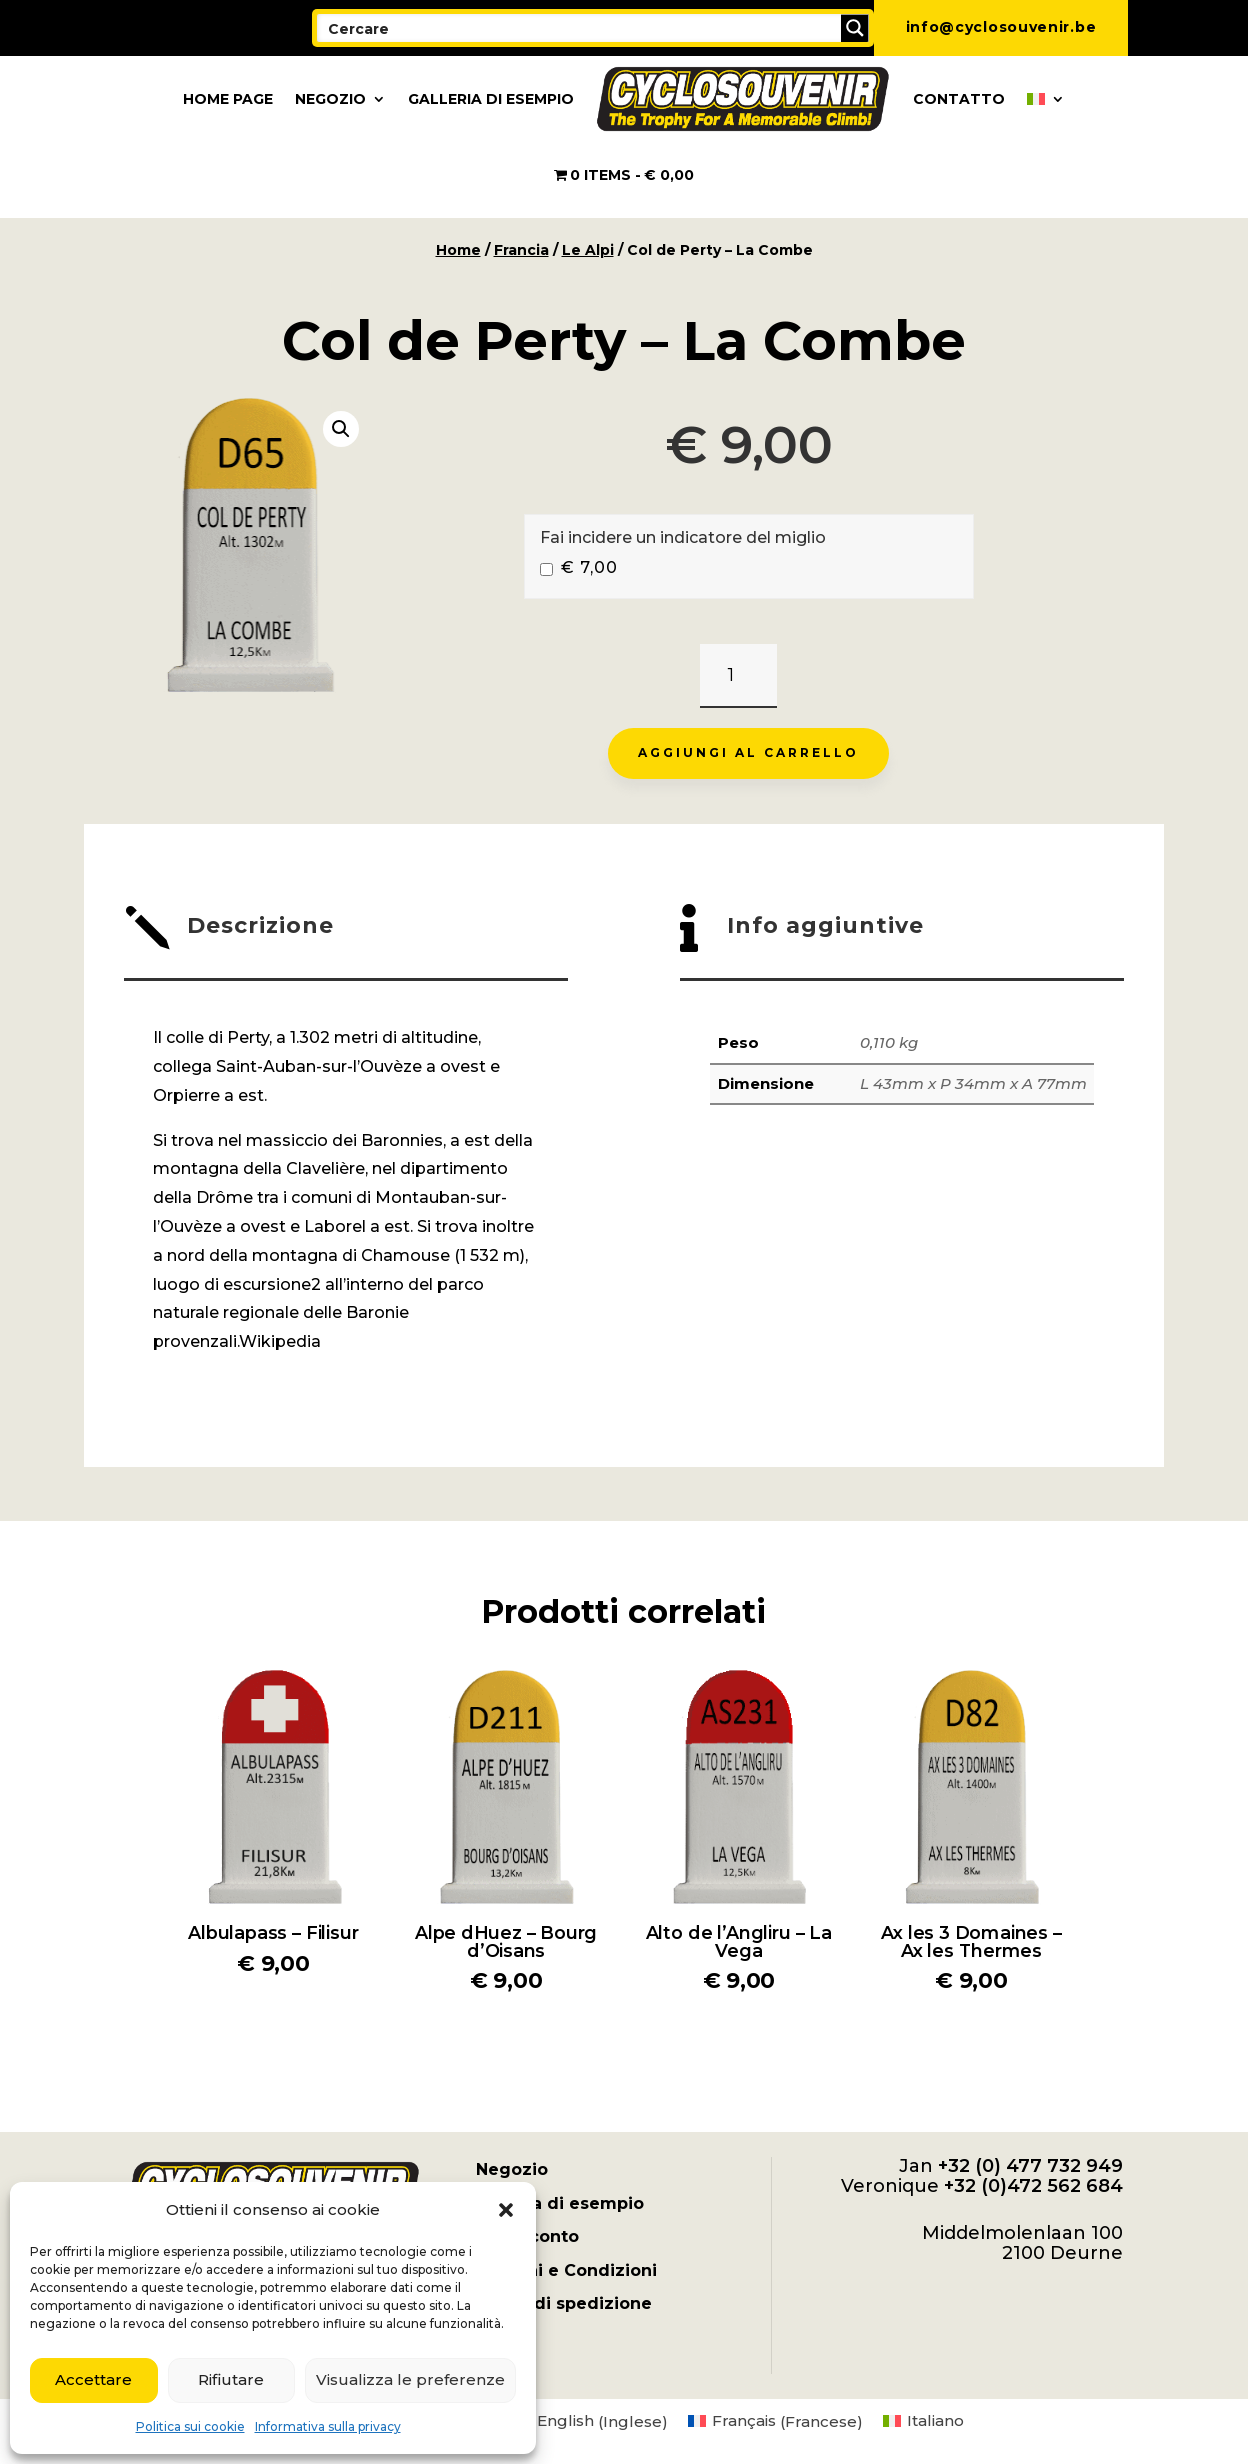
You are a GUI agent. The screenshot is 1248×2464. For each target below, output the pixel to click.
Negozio (330, 99)
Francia (521, 250)
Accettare (93, 2379)
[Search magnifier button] (855, 28)
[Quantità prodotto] (738, 676)
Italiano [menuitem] (935, 2420)
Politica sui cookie (190, 2426)
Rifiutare (231, 2379)
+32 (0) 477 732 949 (1030, 2166)
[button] (506, 2210)
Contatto (959, 99)
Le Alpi (588, 250)
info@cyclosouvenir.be (1001, 27)
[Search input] (580, 28)
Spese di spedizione (564, 2303)
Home (458, 250)
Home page (228, 99)
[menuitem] (1046, 99)
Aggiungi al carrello (748, 752)
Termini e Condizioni (566, 2270)
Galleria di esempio (491, 99)
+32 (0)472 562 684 (1033, 2186)
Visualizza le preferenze (410, 2379)
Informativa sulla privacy (328, 2426)
